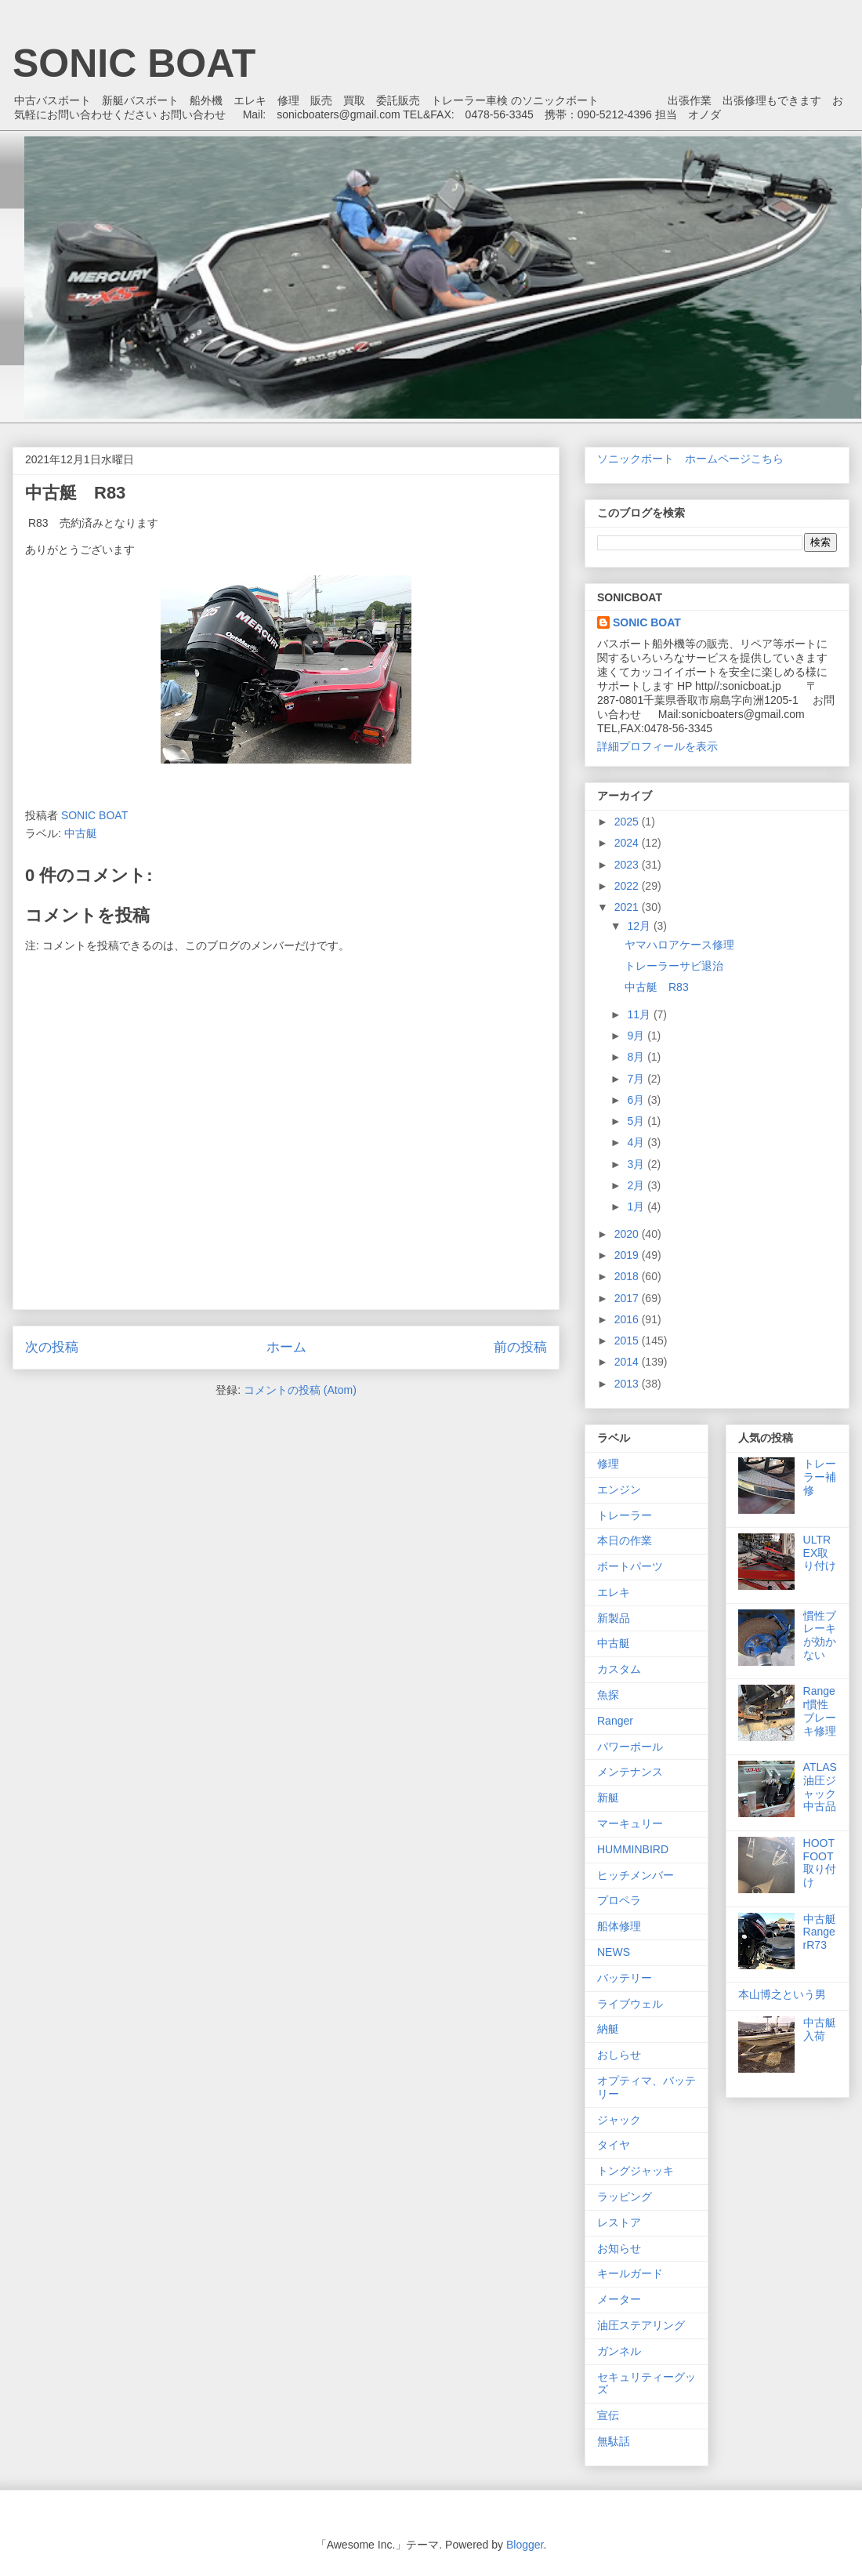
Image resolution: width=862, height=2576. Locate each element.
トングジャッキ (635, 2170)
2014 (628, 1361)
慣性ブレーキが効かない (819, 1635)
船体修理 (619, 1926)
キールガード (630, 2273)
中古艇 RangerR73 (825, 1932)
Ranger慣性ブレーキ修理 (819, 1710)
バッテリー (624, 1978)
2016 (628, 1319)
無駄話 (613, 2441)
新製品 (613, 1618)
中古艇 (80, 833)
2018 (628, 1276)
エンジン (619, 1489)
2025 (628, 821)
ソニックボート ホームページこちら (690, 458)
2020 (628, 1234)
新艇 (608, 1797)
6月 (637, 1100)
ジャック (619, 2119)
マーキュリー (630, 1823)
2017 (628, 1298)
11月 (640, 1014)
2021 (628, 907)
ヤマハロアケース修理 (679, 944)
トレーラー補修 (819, 1477)
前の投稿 (520, 1347)
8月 (637, 1056)
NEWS (613, 1952)
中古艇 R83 (657, 987)
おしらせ (619, 2054)
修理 (608, 1463)
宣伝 (608, 2415)
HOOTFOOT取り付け (819, 1862)
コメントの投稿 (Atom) (300, 1390)
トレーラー (624, 1515)
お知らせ (619, 2248)
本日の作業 (624, 1540)
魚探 (608, 1695)
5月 (637, 1121)
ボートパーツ (630, 1566)
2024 (628, 842)
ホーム (286, 1347)
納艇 (608, 2029)
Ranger (615, 1720)
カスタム (619, 1669)
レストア (619, 2222)
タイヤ (613, 2145)
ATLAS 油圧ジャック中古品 (820, 1786)
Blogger (524, 2544)
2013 (628, 1383)
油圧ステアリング (641, 2325)
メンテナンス (630, 1771)
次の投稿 (51, 1347)
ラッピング (624, 2196)
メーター (619, 2299)
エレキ (613, 1592)
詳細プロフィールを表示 (657, 746)
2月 (637, 1185)
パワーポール (630, 1746)
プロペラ (619, 1900)
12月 (640, 926)
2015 (628, 1340)
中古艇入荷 (819, 2029)
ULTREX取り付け (819, 1553)
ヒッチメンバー (635, 1875)
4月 (637, 1142)
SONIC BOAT (134, 63)
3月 (637, 1164)
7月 (637, 1078)
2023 (628, 864)
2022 (628, 886)
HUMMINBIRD (632, 1849)
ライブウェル (630, 2003)
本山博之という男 (782, 1994)
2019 (628, 1255)
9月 (637, 1035)
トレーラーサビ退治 (674, 966)
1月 (637, 1206)
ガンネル (619, 2351)
